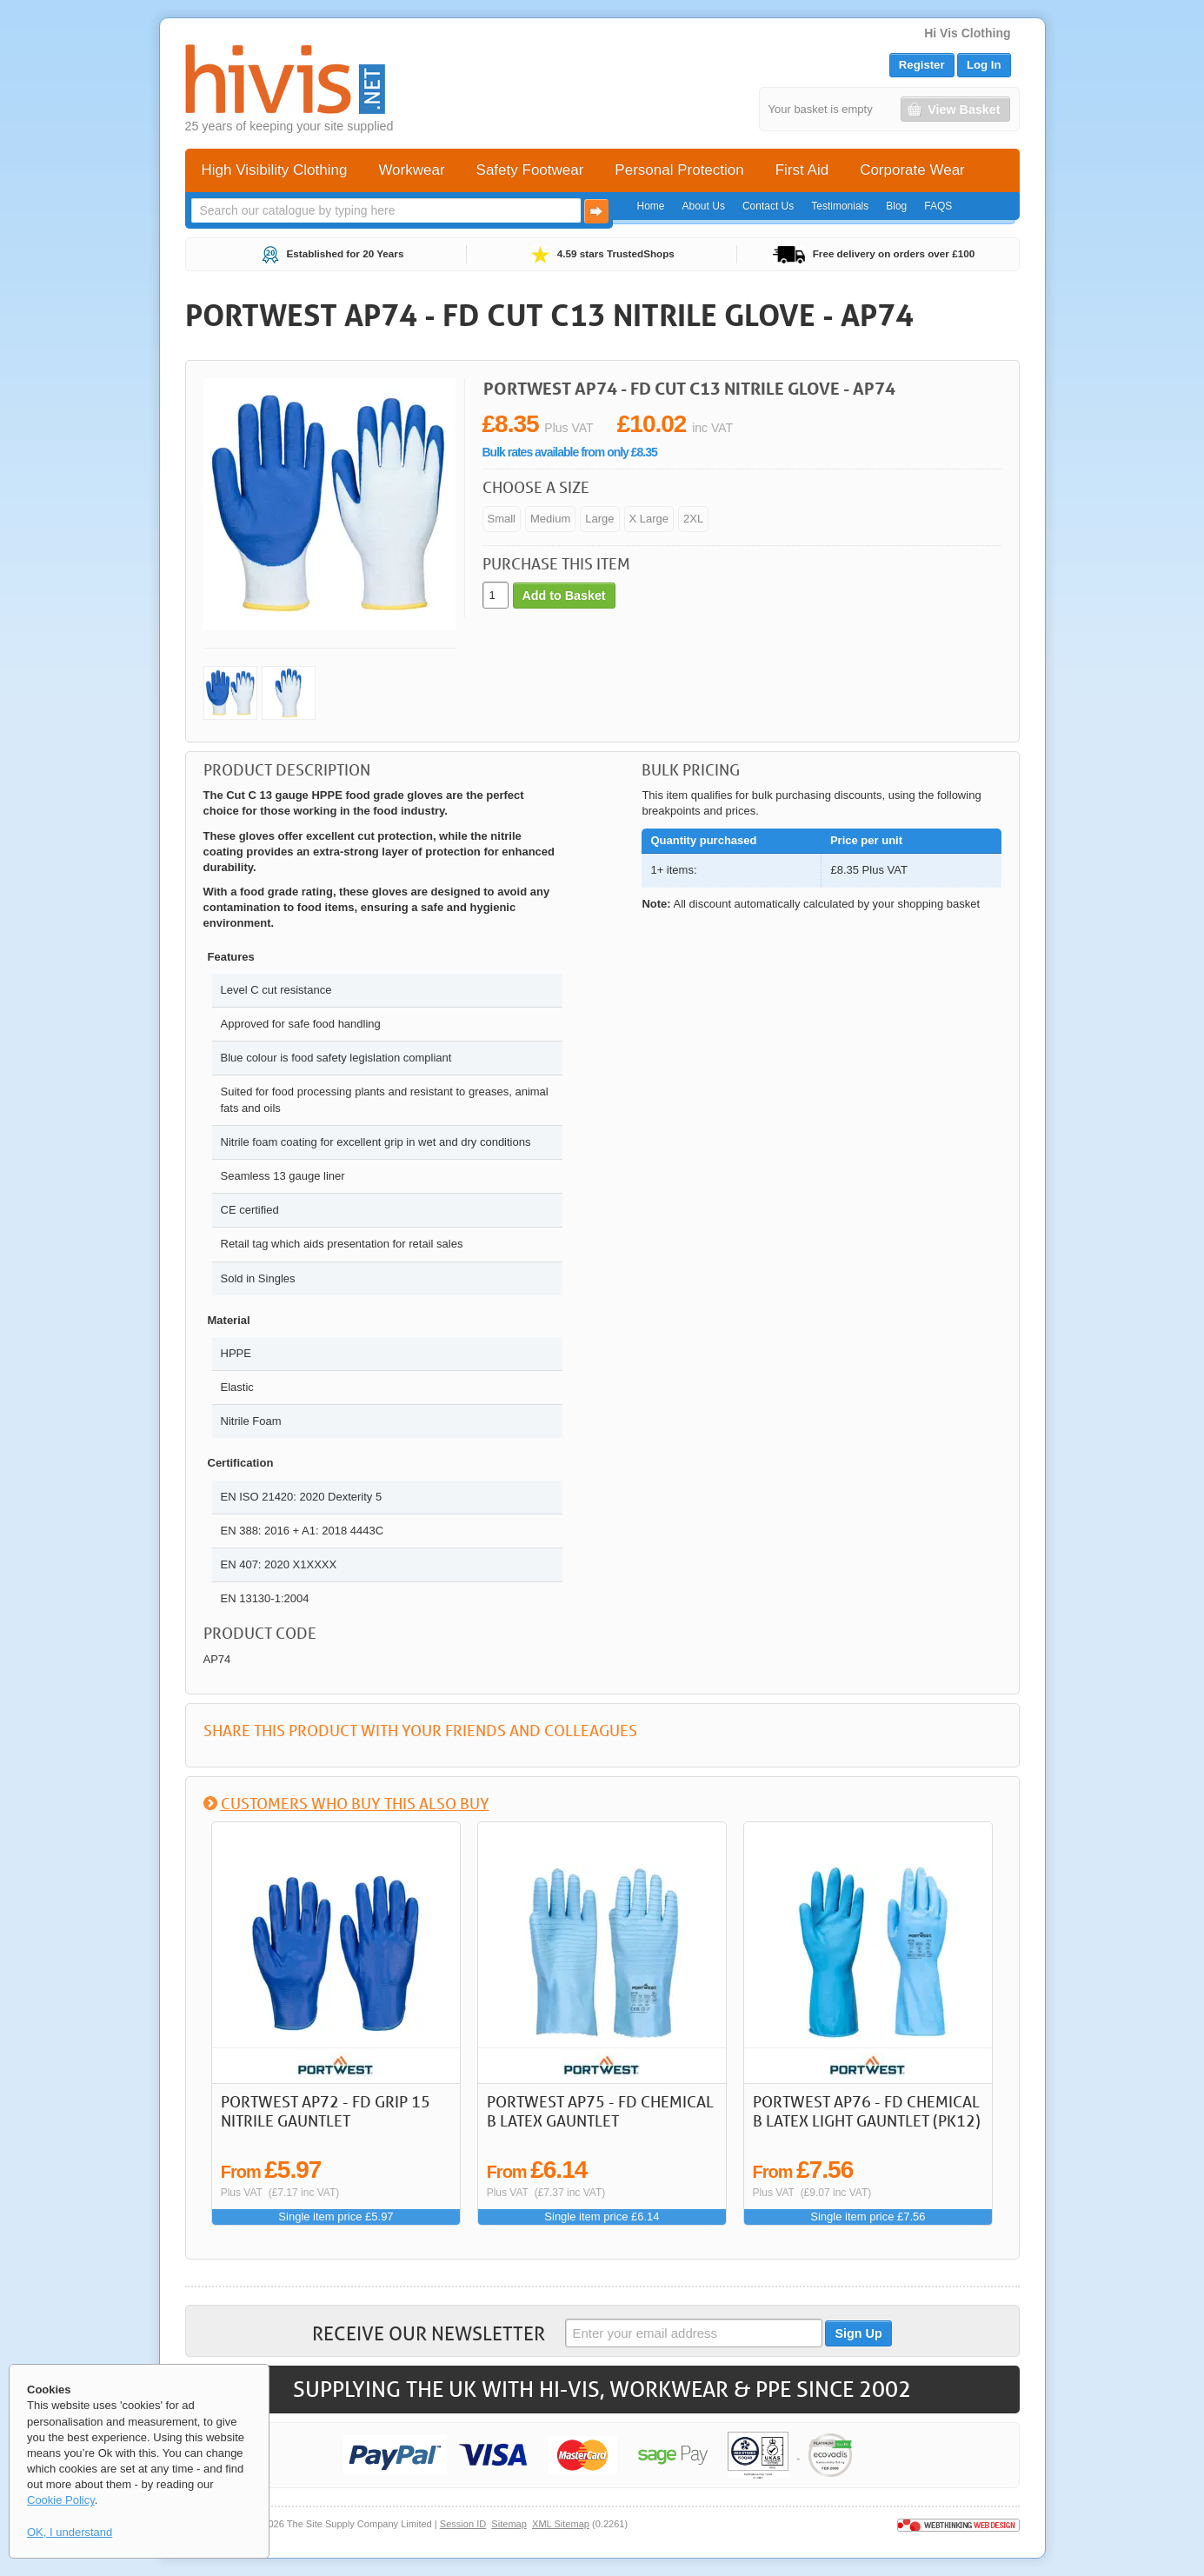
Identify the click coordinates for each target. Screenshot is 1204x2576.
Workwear (411, 170)
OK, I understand (69, 2532)
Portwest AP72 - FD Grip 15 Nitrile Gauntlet (325, 2111)
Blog (896, 206)
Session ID (463, 2524)
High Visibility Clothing (275, 170)
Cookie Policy (61, 2499)
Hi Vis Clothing (967, 33)
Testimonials (839, 206)
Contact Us (768, 206)
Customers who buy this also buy (355, 1803)
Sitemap (509, 2524)
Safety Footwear (530, 170)
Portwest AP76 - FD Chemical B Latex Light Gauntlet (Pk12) (867, 2111)
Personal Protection (679, 170)
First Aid (801, 170)
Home (651, 206)
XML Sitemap (560, 2524)
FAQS (938, 206)
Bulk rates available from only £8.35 (569, 452)
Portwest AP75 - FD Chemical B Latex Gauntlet (600, 2111)
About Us (703, 206)
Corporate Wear (912, 170)
